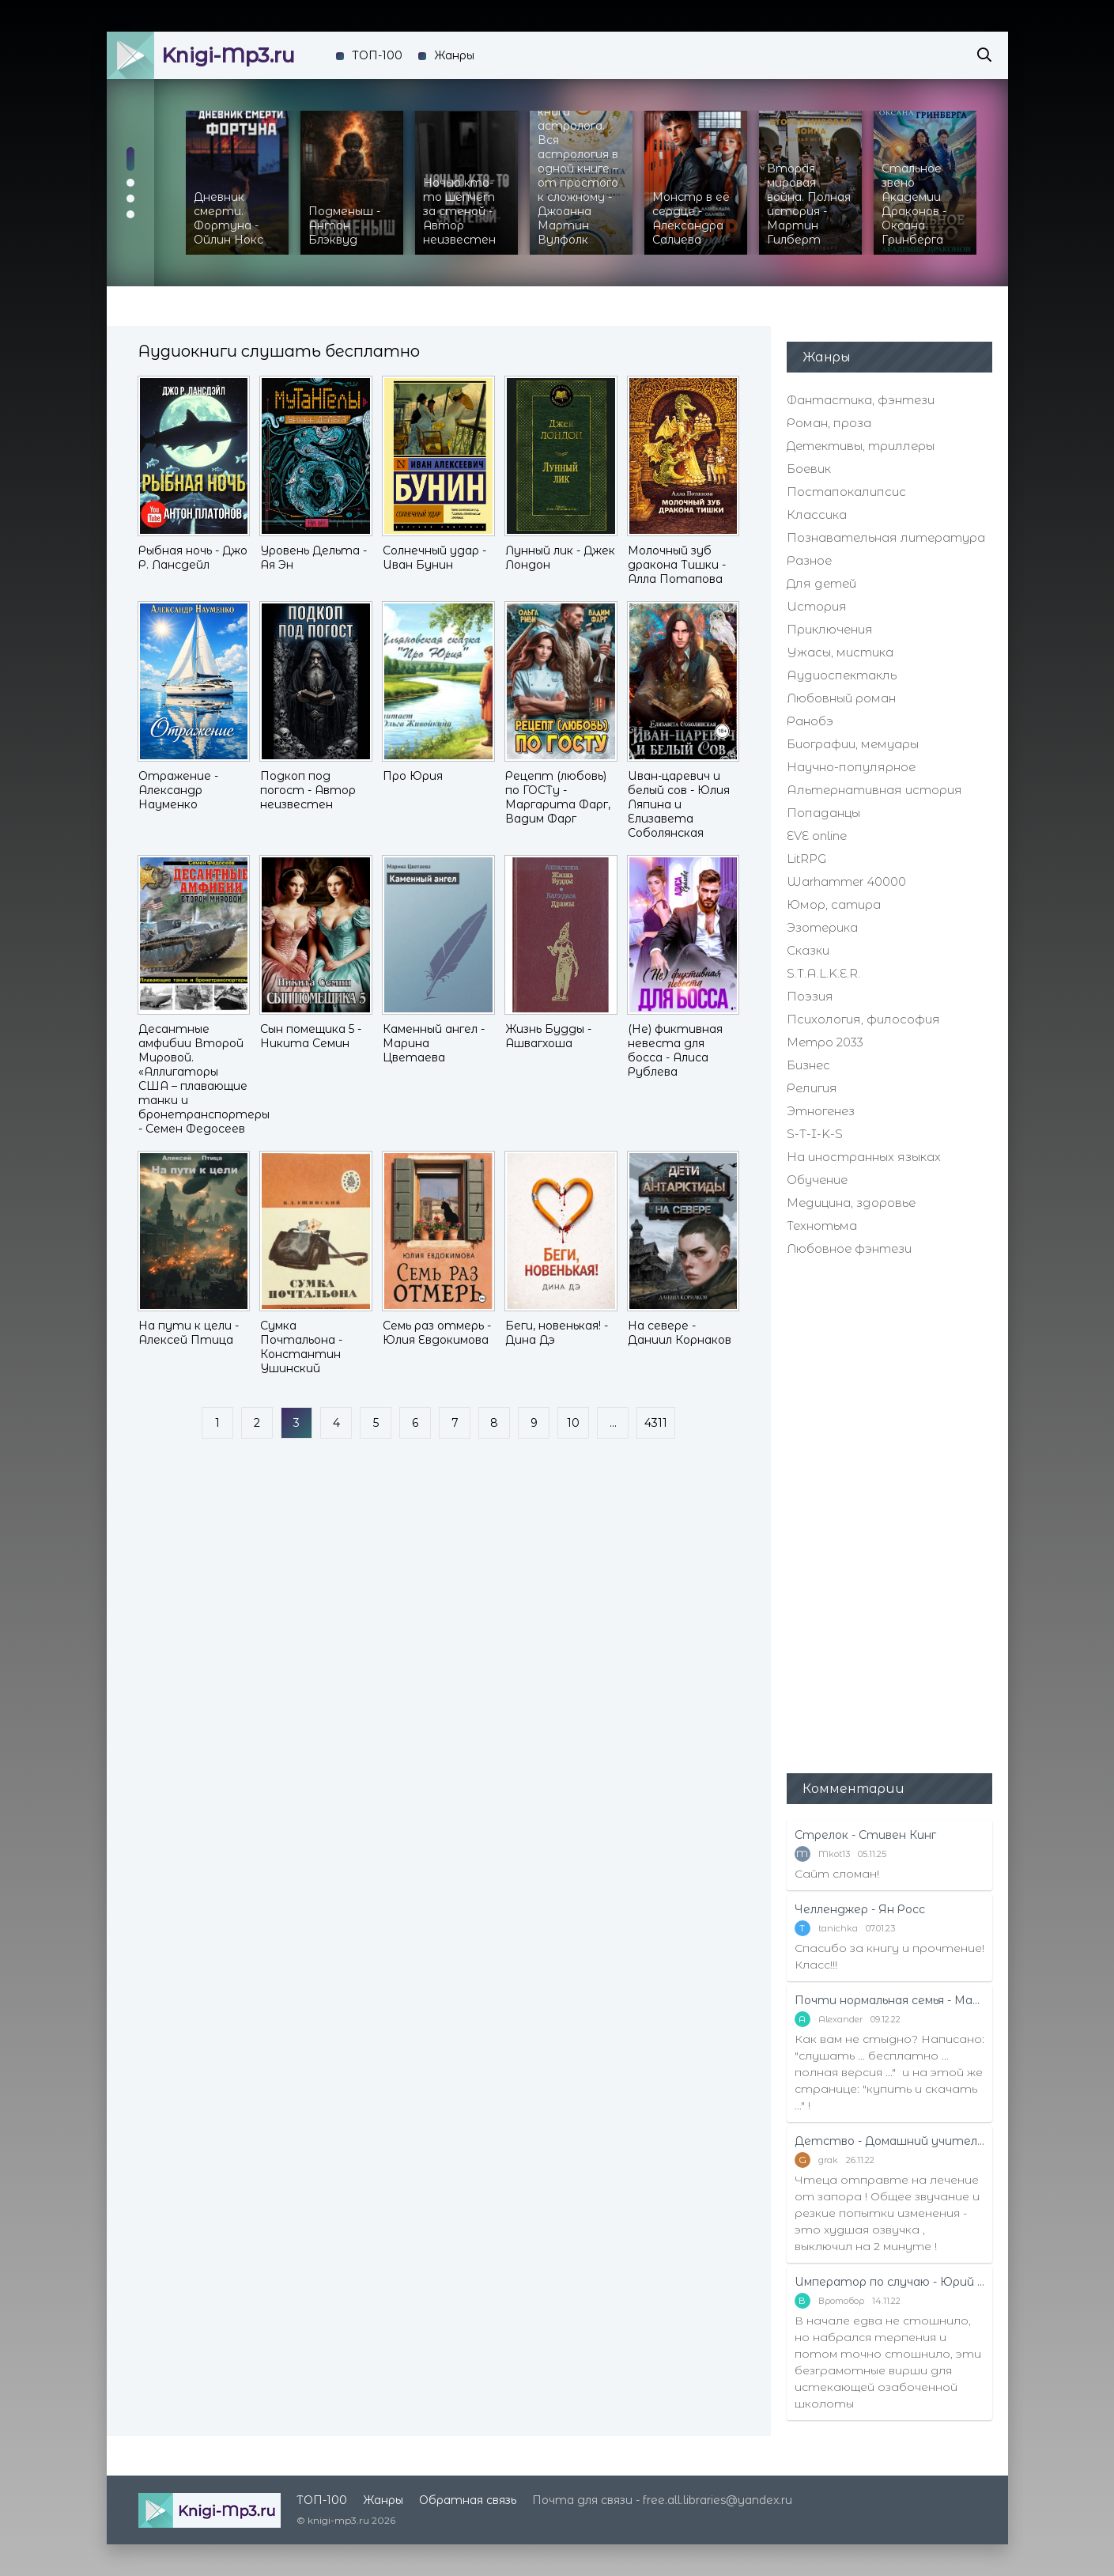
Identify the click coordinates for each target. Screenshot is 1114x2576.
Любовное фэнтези (849, 1248)
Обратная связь (467, 2500)
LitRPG (806, 858)
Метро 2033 (825, 1042)
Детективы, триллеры (861, 445)
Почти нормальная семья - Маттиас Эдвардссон (889, 2000)
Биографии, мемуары (853, 743)
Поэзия (810, 996)
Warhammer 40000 (846, 881)
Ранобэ (810, 720)
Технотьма (822, 1225)
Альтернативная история (874, 789)
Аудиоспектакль (842, 675)
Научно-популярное (851, 766)
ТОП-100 (377, 55)
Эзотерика (822, 927)
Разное (809, 560)
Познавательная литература (886, 537)
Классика (817, 514)
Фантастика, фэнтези (861, 399)
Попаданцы (823, 812)
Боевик (809, 468)
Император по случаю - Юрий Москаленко (889, 2282)
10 (573, 1423)
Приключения (830, 629)
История (817, 606)
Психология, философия (863, 1019)
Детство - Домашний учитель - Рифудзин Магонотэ (889, 2141)
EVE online (817, 835)
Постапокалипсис (846, 491)
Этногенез (821, 1110)
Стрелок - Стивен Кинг (865, 1835)
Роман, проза (829, 422)
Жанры (454, 55)
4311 (655, 1423)
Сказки (808, 950)
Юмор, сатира (834, 904)
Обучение (817, 1179)
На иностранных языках (864, 1156)
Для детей (821, 583)
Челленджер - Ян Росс (860, 1909)
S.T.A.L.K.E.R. (823, 973)
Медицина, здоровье (851, 1202)
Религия (812, 1087)
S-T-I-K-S (815, 1133)
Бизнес (808, 1064)
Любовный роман (841, 697)
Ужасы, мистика (840, 652)
